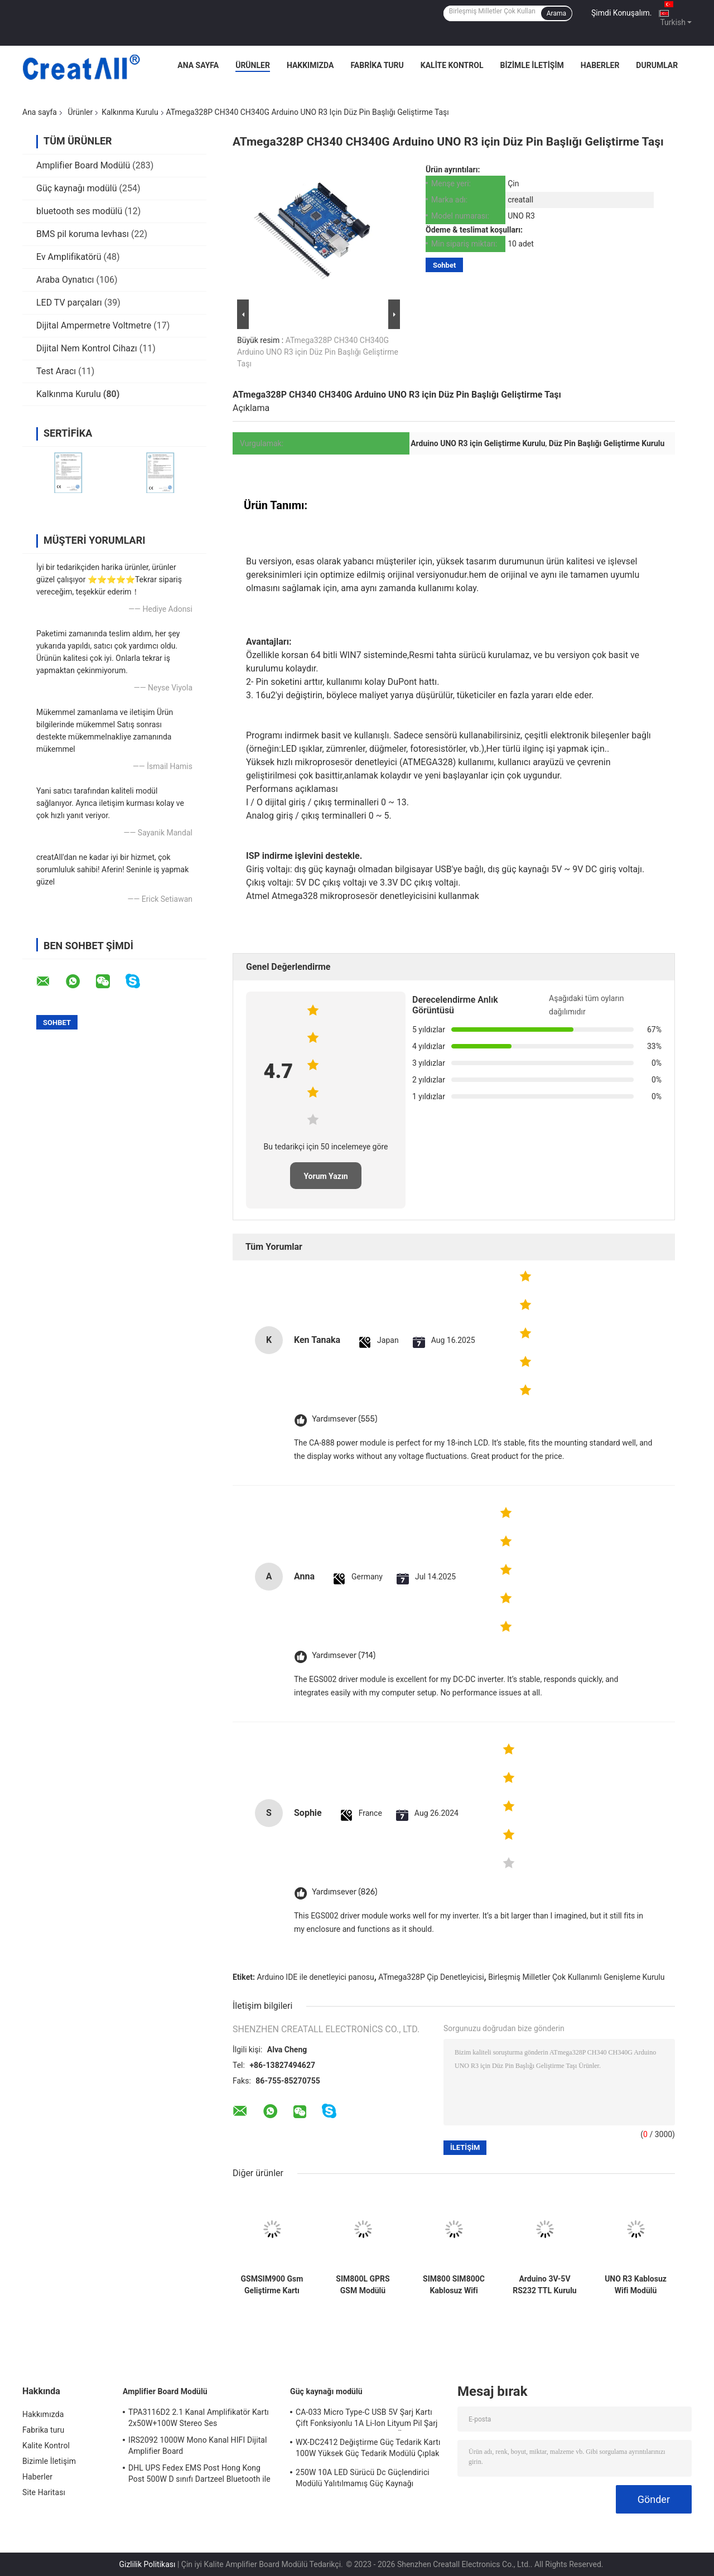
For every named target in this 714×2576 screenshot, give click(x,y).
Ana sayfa (39, 112)
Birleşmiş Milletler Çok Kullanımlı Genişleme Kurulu (576, 1977)
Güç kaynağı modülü (76, 188)
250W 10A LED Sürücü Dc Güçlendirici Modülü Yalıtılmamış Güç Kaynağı (363, 2478)
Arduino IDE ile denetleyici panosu (315, 1977)
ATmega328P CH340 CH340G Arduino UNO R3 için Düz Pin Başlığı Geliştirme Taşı (317, 352)
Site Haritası (43, 2492)
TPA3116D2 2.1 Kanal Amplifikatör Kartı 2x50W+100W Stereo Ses (198, 2418)
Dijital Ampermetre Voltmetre (93, 325)
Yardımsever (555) (344, 1419)
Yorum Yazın (325, 1176)
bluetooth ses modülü (79, 211)
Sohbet (444, 265)
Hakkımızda (310, 65)
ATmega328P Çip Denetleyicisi (431, 1977)
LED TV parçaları (69, 302)
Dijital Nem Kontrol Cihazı (86, 348)
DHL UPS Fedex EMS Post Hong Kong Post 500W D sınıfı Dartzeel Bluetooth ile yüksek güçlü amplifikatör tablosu (199, 2475)
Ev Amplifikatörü (69, 257)
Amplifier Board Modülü (83, 165)
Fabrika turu (376, 65)
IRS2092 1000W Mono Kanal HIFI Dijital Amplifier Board (197, 2445)
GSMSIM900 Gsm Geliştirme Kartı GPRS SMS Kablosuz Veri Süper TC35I (272, 2284)
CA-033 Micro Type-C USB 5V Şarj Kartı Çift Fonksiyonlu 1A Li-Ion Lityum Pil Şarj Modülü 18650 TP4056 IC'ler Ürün (367, 2419)
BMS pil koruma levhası (82, 234)
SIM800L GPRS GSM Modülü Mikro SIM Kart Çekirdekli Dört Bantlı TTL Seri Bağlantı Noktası (363, 2284)
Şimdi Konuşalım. (621, 12)
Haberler (600, 65)
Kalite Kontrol (452, 65)
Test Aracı (56, 371)
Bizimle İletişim (532, 65)
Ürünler (252, 65)
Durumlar (657, 65)
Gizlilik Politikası (147, 2564)
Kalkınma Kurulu (130, 112)
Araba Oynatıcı (65, 279)
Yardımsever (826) (344, 1892)
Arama (556, 13)
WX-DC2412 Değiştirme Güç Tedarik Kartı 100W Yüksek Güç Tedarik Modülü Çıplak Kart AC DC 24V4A (368, 2449)
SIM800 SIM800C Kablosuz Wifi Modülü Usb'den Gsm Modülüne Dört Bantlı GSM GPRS (454, 2284)
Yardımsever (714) (343, 1655)
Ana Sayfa (198, 65)
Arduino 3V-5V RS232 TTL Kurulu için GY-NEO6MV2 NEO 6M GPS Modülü (544, 2284)
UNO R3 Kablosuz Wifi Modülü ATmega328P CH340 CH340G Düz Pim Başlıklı (636, 2284)
